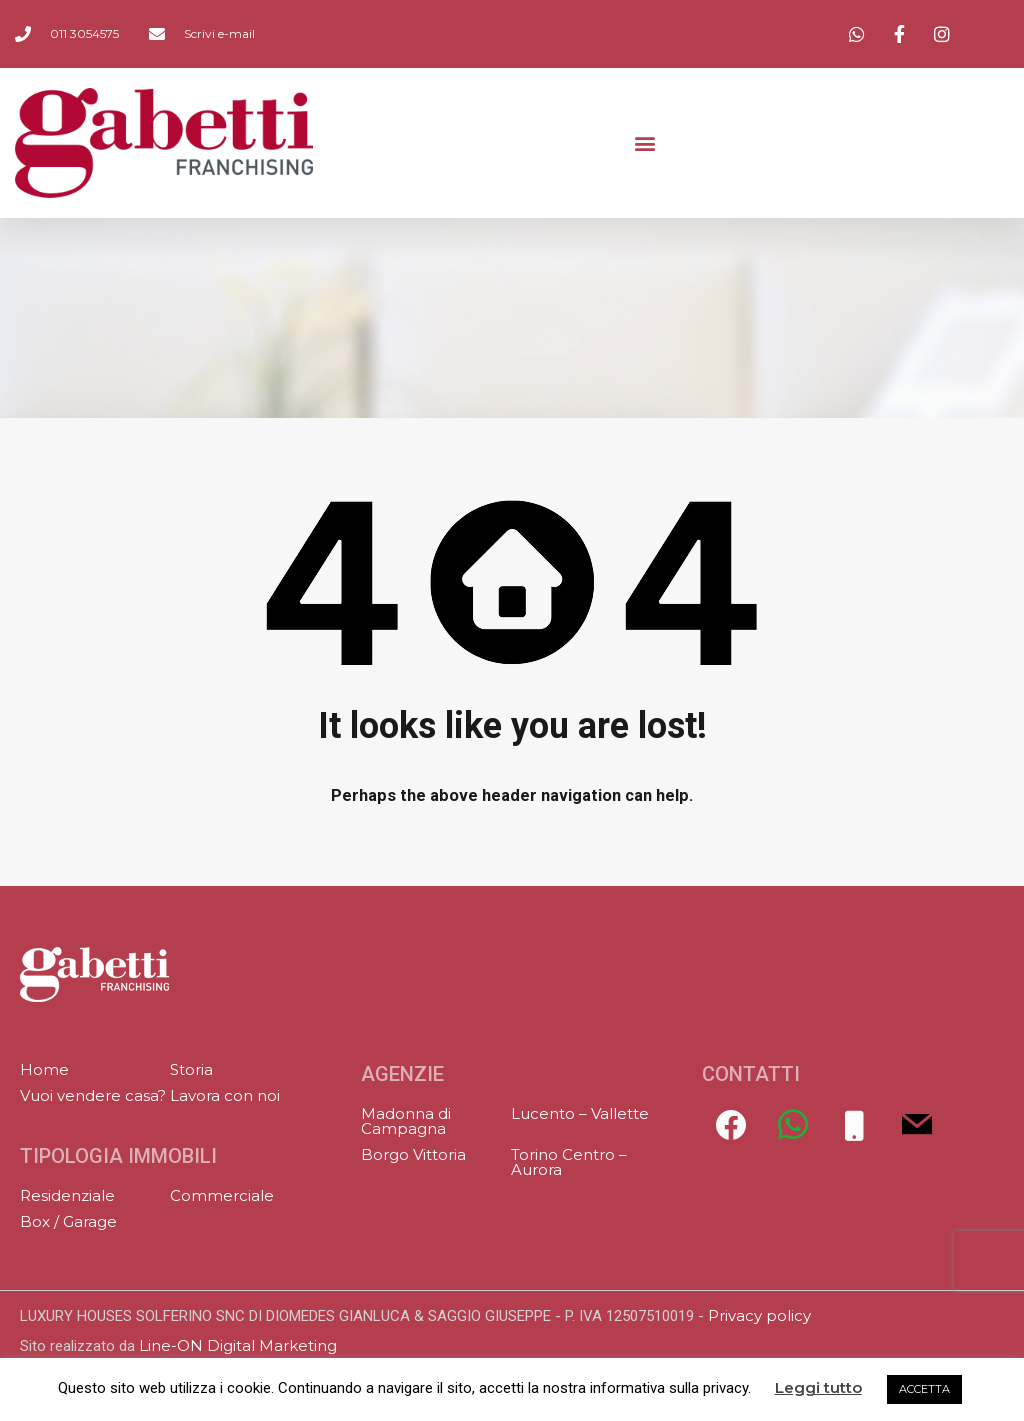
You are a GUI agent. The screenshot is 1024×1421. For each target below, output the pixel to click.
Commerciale (222, 1195)
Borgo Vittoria (413, 1154)
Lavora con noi (225, 1095)
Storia (191, 1069)
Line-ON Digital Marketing (238, 1345)
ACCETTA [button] (924, 1389)
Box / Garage (68, 1221)
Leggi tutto (818, 1388)
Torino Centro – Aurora (569, 1162)
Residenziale (67, 1195)
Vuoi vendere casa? (93, 1095)
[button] (644, 143)
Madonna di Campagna (406, 1121)
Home (44, 1069)
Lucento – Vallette (580, 1113)
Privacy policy (759, 1315)
